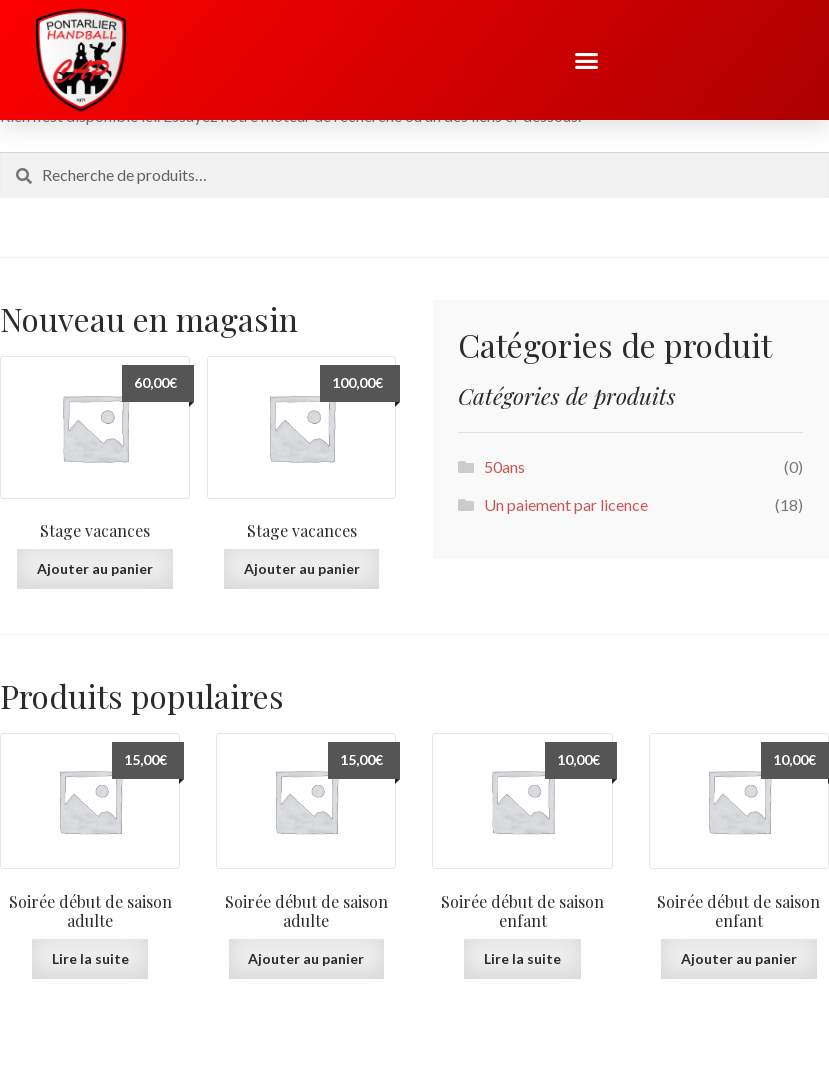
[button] (587, 60)
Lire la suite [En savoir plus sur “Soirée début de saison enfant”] (522, 958)
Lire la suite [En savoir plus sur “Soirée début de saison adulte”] (90, 958)
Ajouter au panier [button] (95, 568)
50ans (504, 466)
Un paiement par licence (566, 504)
